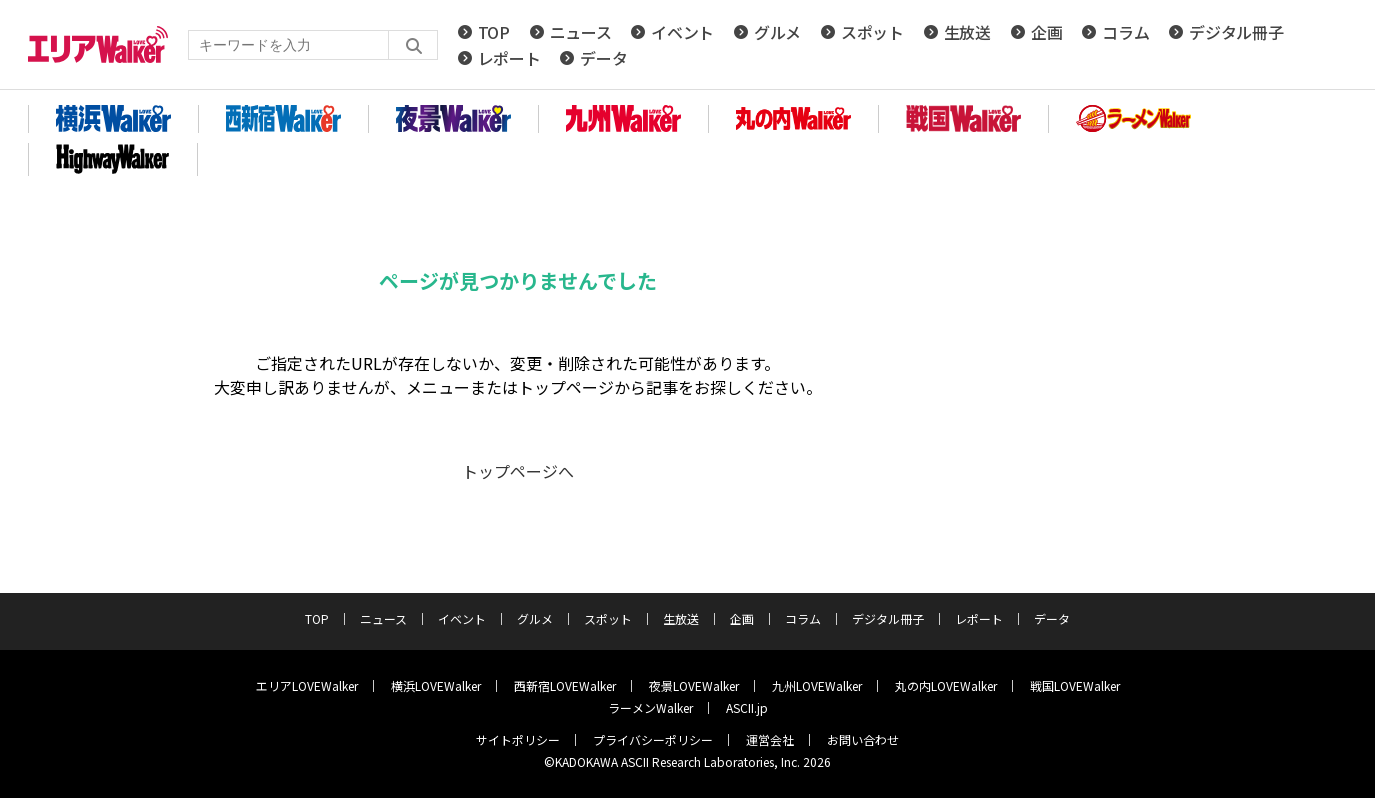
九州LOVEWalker (817, 685)
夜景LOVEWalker (694, 685)
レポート (509, 58)
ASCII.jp (747, 707)
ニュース (581, 32)
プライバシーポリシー (653, 739)
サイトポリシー (518, 739)
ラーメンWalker (650, 707)
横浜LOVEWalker (436, 685)
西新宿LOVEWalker (565, 685)
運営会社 (770, 739)
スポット (872, 32)
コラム (1125, 32)
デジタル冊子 (1236, 32)
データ (603, 58)
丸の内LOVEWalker (946, 685)
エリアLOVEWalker (307, 685)
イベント (682, 32)
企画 (1046, 32)
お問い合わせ (863, 739)
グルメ (777, 32)
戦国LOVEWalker (1075, 685)
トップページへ (518, 471)
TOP (494, 32)
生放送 (967, 32)
